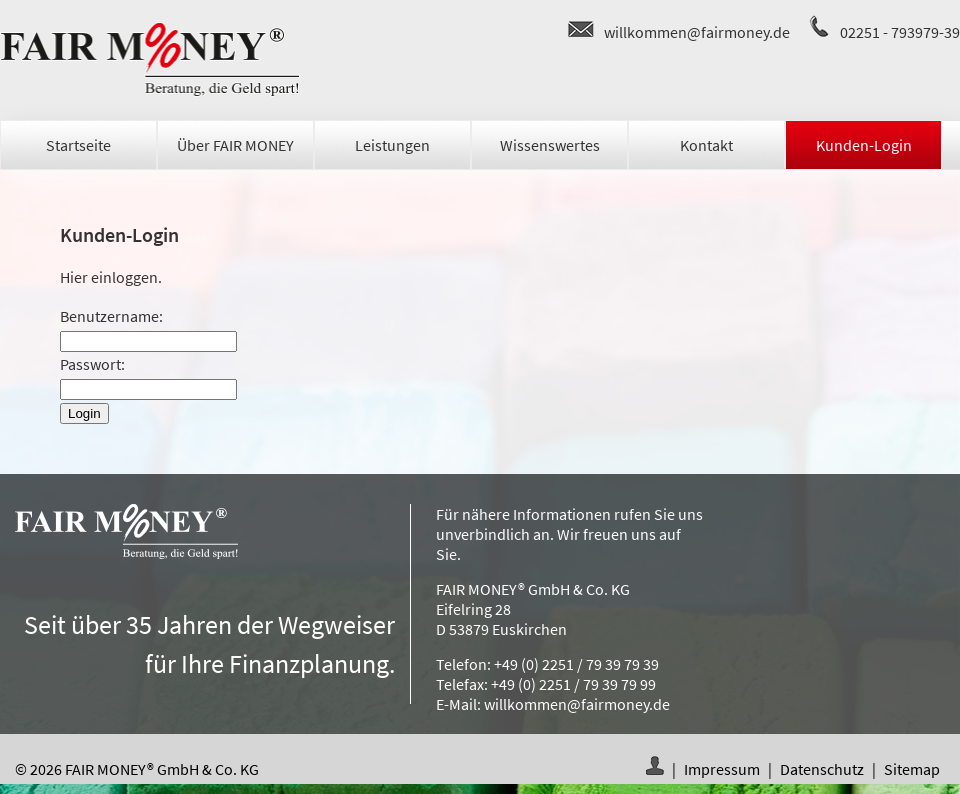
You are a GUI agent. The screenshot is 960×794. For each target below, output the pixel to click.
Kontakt (706, 145)
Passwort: (92, 364)
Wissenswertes (550, 145)
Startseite (78, 145)
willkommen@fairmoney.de (697, 32)
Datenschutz (822, 769)
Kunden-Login (864, 145)
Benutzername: (111, 316)
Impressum (722, 769)
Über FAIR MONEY (235, 145)
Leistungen (392, 145)
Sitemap (912, 769)
